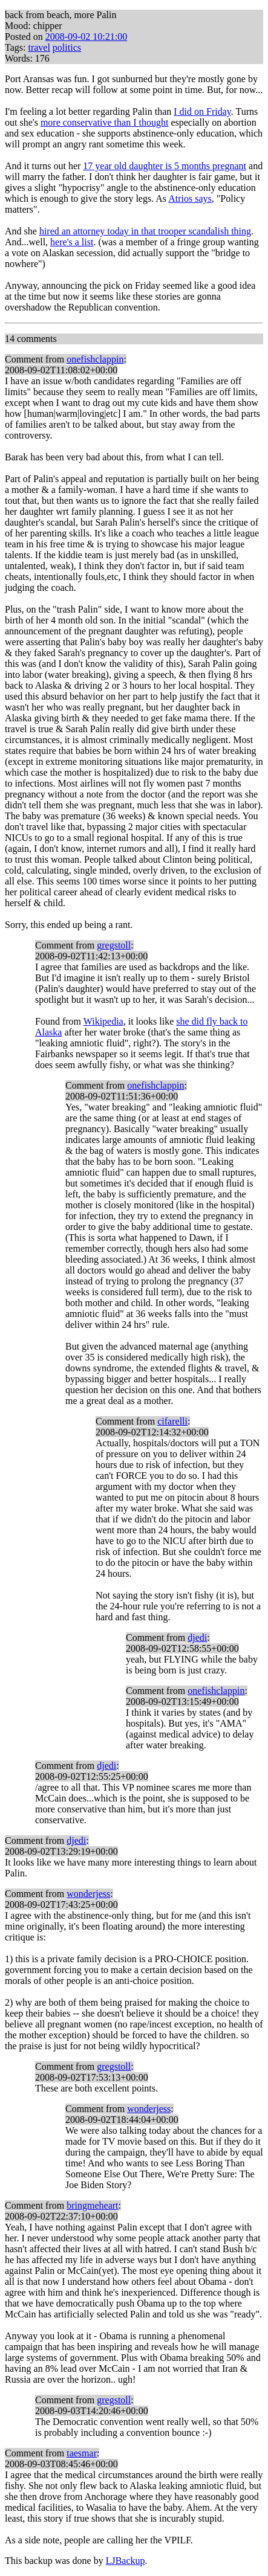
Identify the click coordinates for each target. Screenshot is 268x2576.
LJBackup (125, 2560)
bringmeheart (92, 2205)
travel (39, 47)
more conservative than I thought (105, 122)
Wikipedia (103, 1021)
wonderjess (88, 1894)
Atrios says (190, 198)
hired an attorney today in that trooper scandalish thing (145, 231)
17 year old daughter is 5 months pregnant (164, 166)
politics (67, 47)
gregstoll (114, 945)
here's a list (71, 242)
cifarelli (172, 1421)
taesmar (82, 2453)
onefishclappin (95, 359)
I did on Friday (202, 111)
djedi (197, 1637)
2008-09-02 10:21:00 (86, 36)
